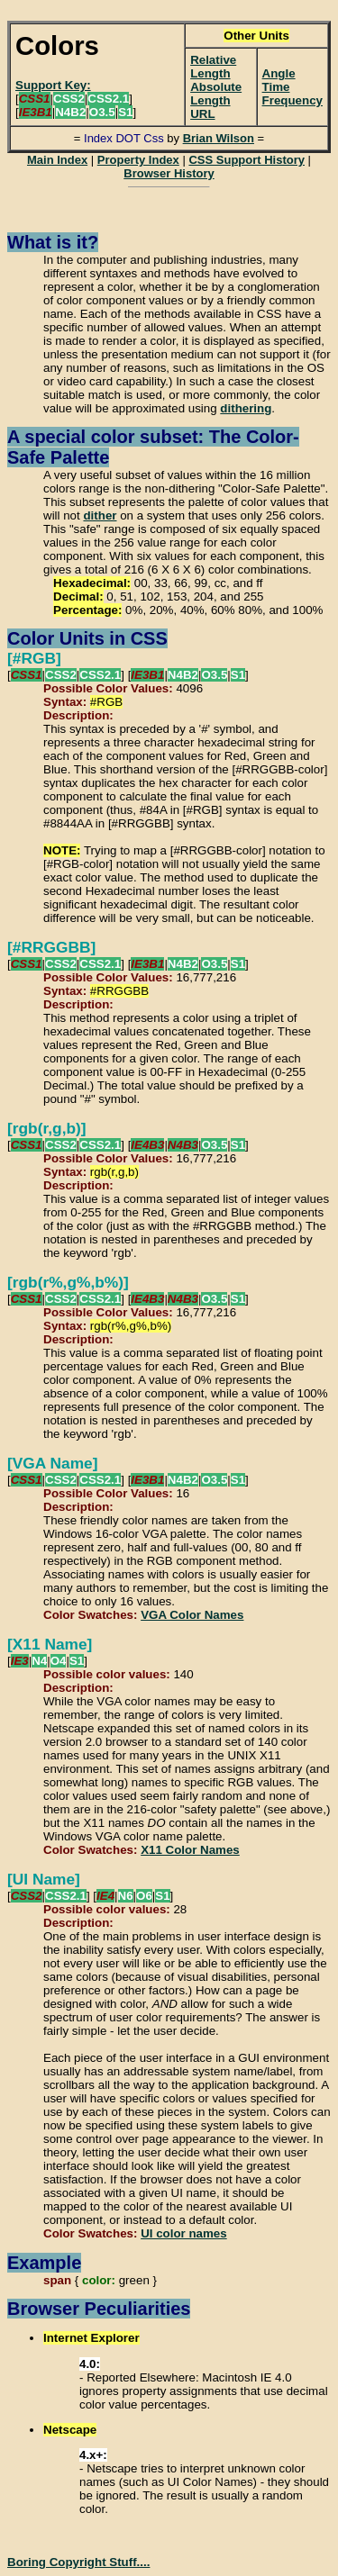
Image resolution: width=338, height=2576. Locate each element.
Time (276, 87)
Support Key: (53, 85)
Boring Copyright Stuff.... (78, 2562)
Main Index (57, 160)
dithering (245, 408)
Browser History (168, 173)
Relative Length (213, 66)
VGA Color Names (192, 1615)
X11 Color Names (190, 1850)
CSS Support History (246, 160)
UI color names (184, 2233)
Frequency (292, 100)
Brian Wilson (218, 138)
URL (202, 114)
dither (99, 515)
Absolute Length (216, 93)
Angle (279, 73)
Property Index (138, 160)
